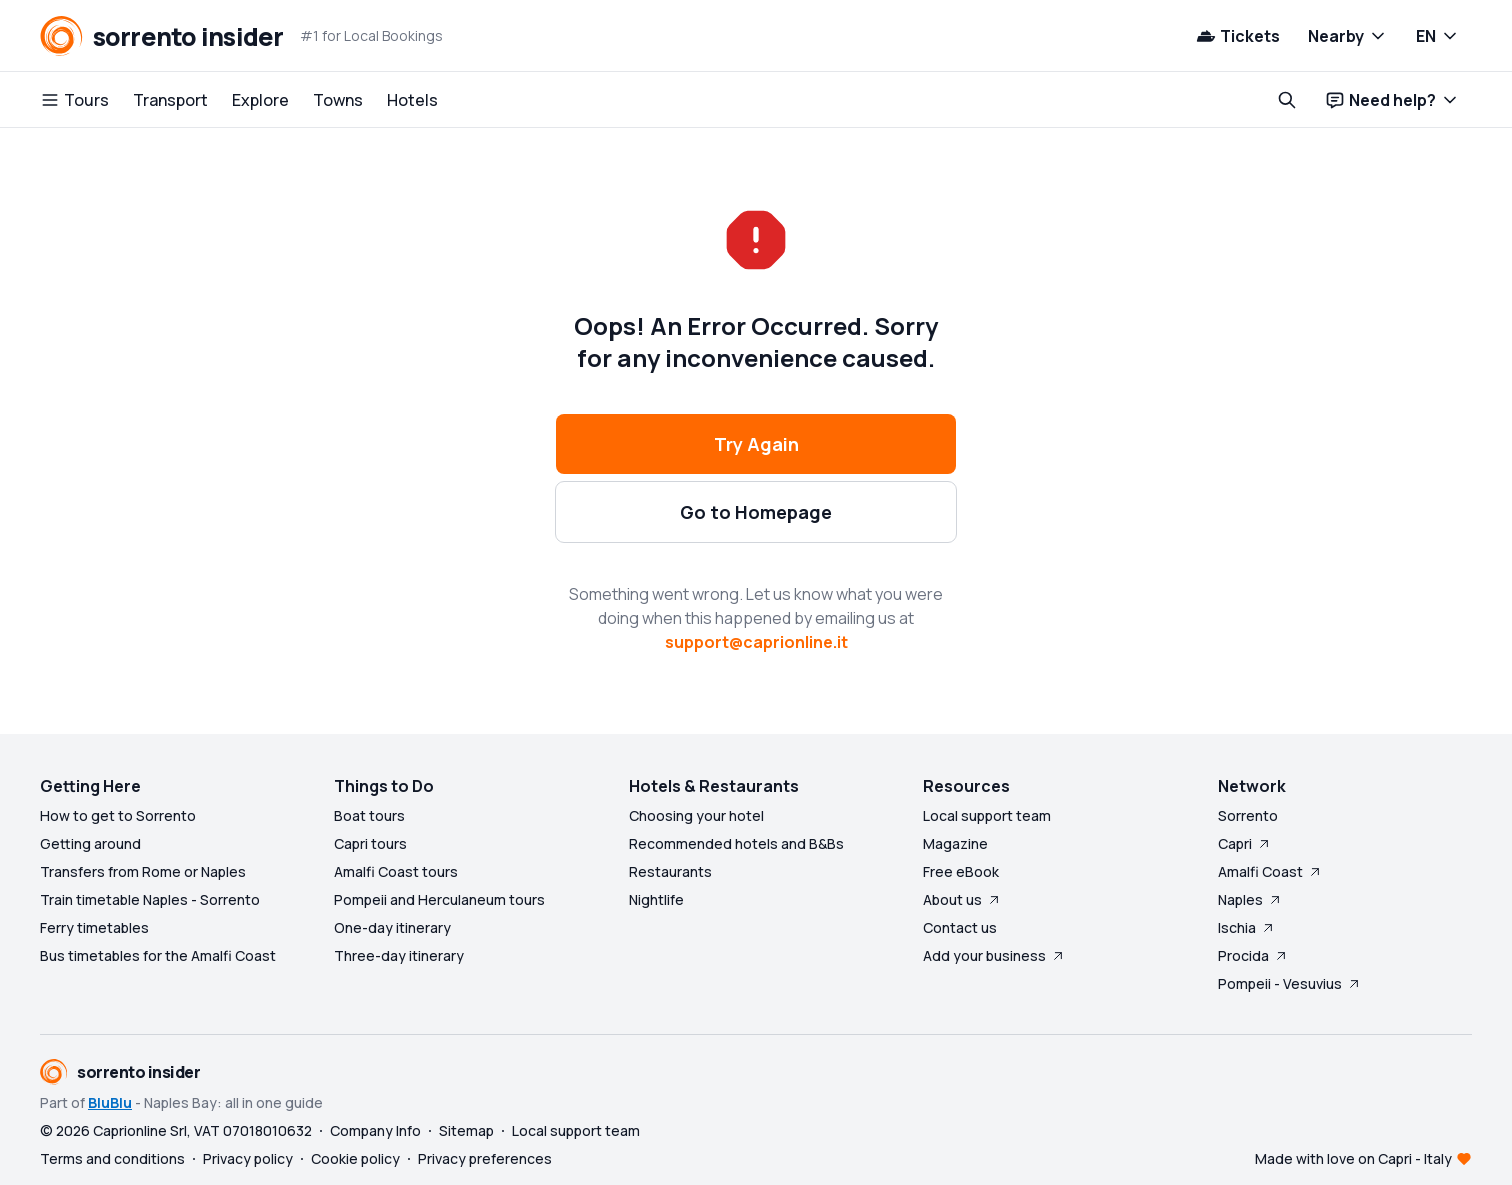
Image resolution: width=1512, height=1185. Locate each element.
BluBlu (110, 1102)
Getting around (90, 843)
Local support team (987, 815)
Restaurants (670, 871)
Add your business (994, 955)
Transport (170, 100)
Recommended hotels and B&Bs (736, 843)
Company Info (375, 1130)
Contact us (960, 927)
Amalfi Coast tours (396, 871)
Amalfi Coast (1270, 871)
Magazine (955, 843)
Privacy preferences (485, 1158)
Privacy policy (248, 1158)
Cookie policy (355, 1158)
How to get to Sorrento (118, 815)
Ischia (1247, 927)
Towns (338, 100)
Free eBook (961, 871)
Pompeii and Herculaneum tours (439, 899)
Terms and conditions (112, 1158)
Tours (74, 100)
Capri (1245, 843)
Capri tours (370, 843)
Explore (260, 100)
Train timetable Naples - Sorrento (150, 899)
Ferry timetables (94, 927)
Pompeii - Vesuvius (1290, 983)
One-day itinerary (392, 927)
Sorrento (1248, 815)
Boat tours (369, 815)
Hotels (412, 100)
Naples (1250, 899)
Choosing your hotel (696, 815)
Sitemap (466, 1130)
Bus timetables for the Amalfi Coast (158, 955)
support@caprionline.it (756, 642)
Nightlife (656, 899)
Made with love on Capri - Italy (1353, 1158)
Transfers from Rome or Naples (143, 871)
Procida (1253, 955)
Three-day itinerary (399, 955)
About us (962, 899)
